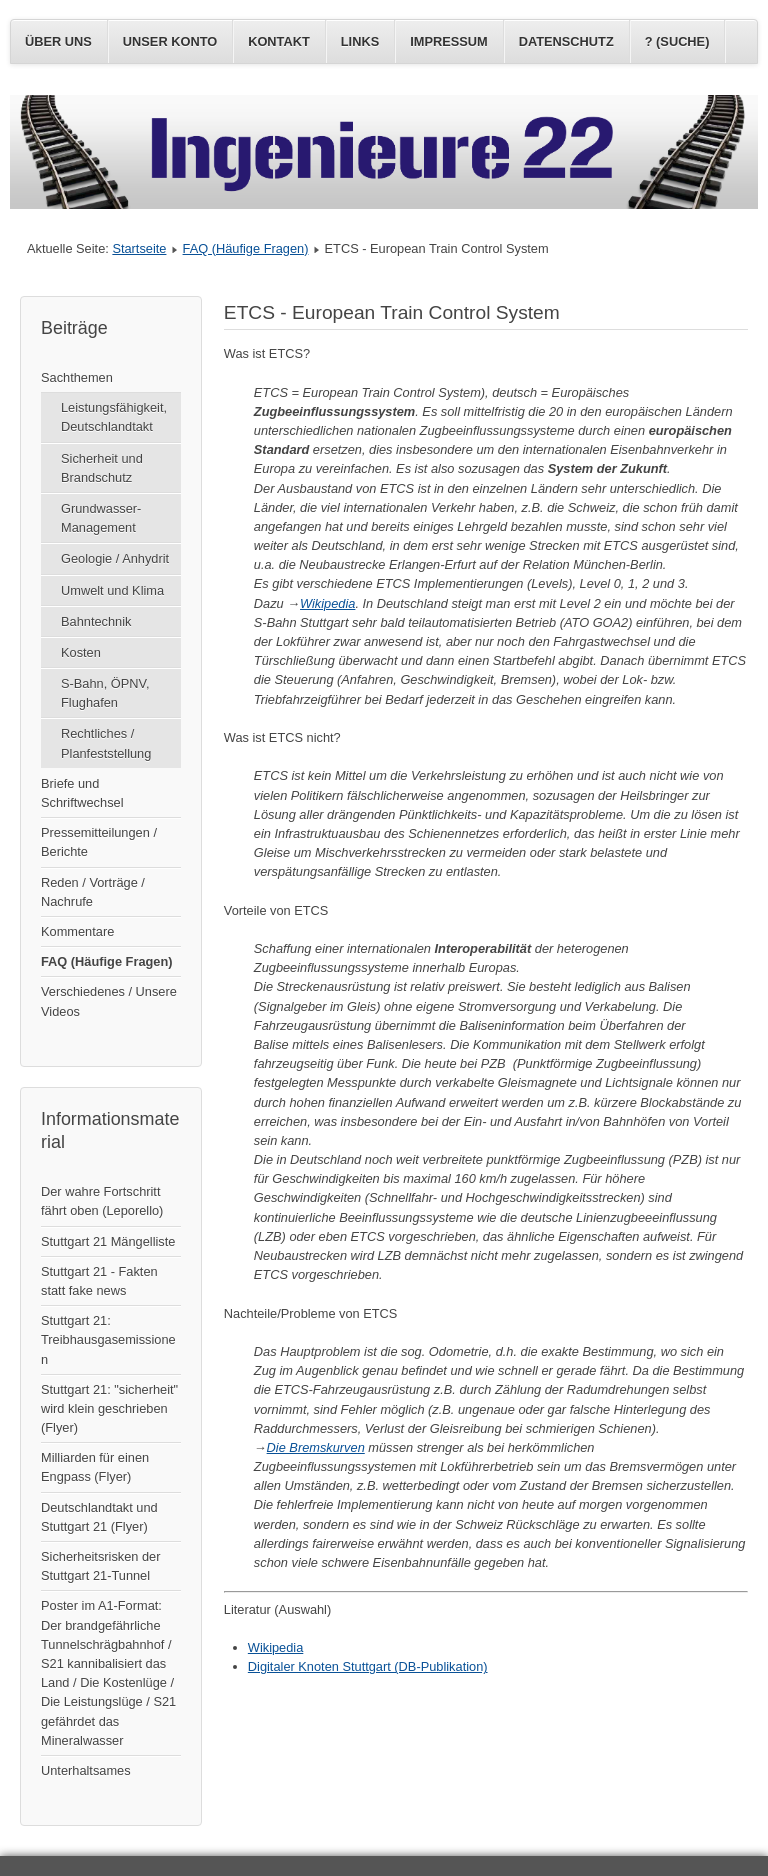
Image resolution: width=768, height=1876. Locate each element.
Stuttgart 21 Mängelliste (108, 1241)
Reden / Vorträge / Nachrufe (93, 892)
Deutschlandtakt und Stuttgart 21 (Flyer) (99, 1517)
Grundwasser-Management (101, 518)
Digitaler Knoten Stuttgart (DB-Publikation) (368, 1666)
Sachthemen (77, 377)
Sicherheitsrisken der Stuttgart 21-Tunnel (101, 1566)
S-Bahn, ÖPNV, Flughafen (105, 693)
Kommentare (77, 931)
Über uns (58, 41)
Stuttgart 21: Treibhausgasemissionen (108, 1339)
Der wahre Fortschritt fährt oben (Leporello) (102, 1201)
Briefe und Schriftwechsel (82, 793)
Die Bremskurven (316, 1447)
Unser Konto (170, 41)
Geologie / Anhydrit (115, 558)
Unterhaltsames (86, 1770)
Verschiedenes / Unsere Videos (109, 1001)
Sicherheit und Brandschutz (102, 468)
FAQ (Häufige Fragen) (246, 248)
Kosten (81, 652)
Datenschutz (566, 41)
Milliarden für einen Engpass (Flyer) (95, 1467)
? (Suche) (677, 41)
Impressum (449, 41)
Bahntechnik (96, 621)
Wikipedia (327, 603)
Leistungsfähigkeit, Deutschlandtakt (114, 417)
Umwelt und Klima (112, 590)
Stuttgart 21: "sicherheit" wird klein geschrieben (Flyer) (109, 1408)
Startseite (139, 248)
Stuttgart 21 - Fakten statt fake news (99, 1281)
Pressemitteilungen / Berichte (99, 842)
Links (360, 41)
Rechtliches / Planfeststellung (106, 743)
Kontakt (279, 41)
